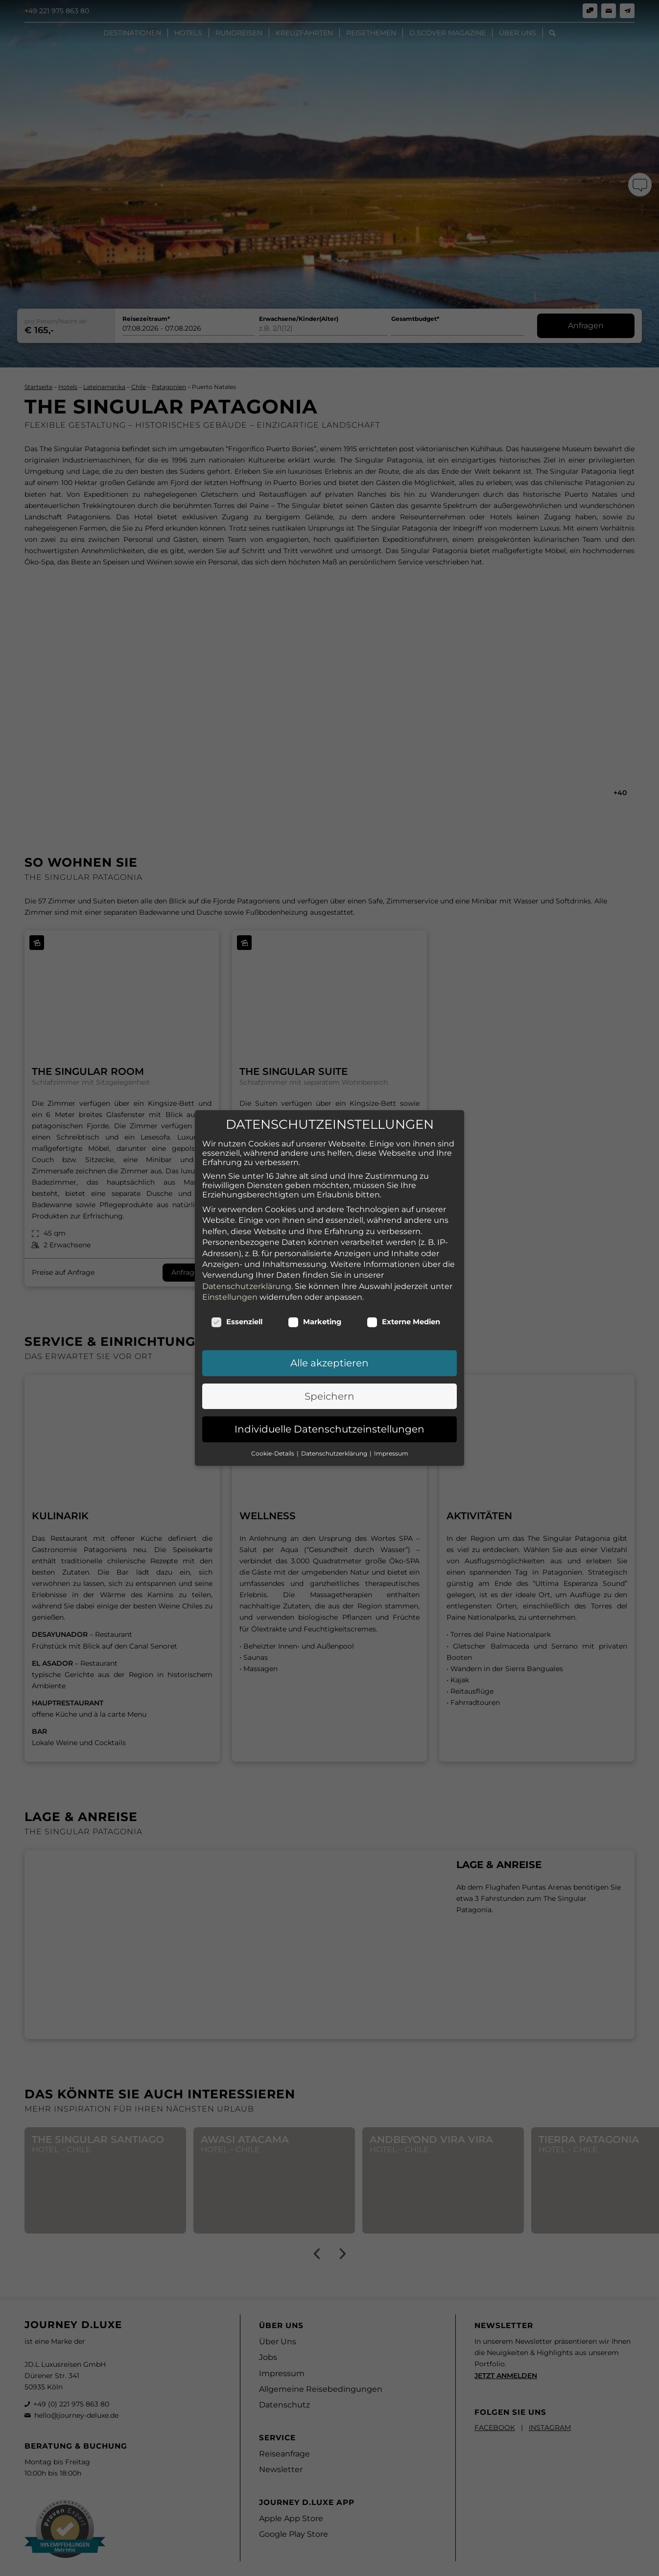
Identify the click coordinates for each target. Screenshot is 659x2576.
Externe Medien (403, 1305)
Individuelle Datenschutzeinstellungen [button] (329, 1413)
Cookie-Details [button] (273, 1437)
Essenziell (237, 1305)
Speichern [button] (329, 1380)
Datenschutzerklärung (246, 1270)
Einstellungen (230, 1281)
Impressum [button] (391, 1437)
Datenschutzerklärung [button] (335, 1437)
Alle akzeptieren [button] (329, 1347)
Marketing (314, 1305)
